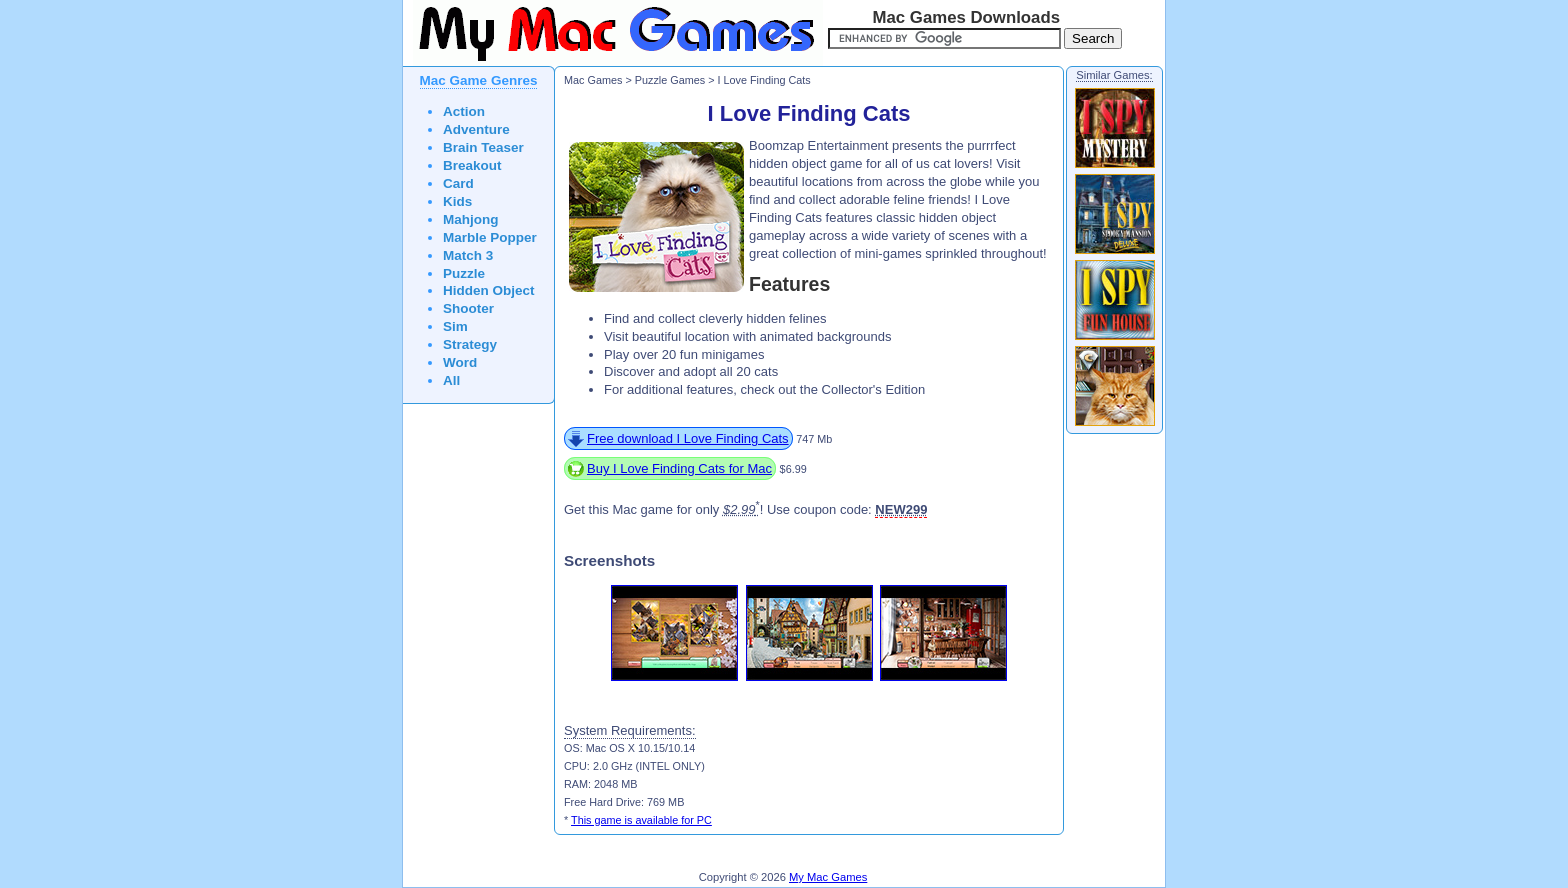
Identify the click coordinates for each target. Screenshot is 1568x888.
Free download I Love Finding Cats (688, 438)
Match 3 (468, 255)
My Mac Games (828, 877)
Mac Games (593, 80)
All (451, 380)
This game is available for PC (641, 820)
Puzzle (464, 273)
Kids (457, 201)
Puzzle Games (670, 80)
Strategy (470, 344)
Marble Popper (490, 237)
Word (460, 362)
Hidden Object (489, 290)
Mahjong (471, 219)
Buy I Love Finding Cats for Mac (679, 468)
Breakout (472, 165)
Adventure (476, 129)
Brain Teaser (483, 147)
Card (458, 183)
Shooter (468, 308)
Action (464, 111)
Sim (455, 326)
